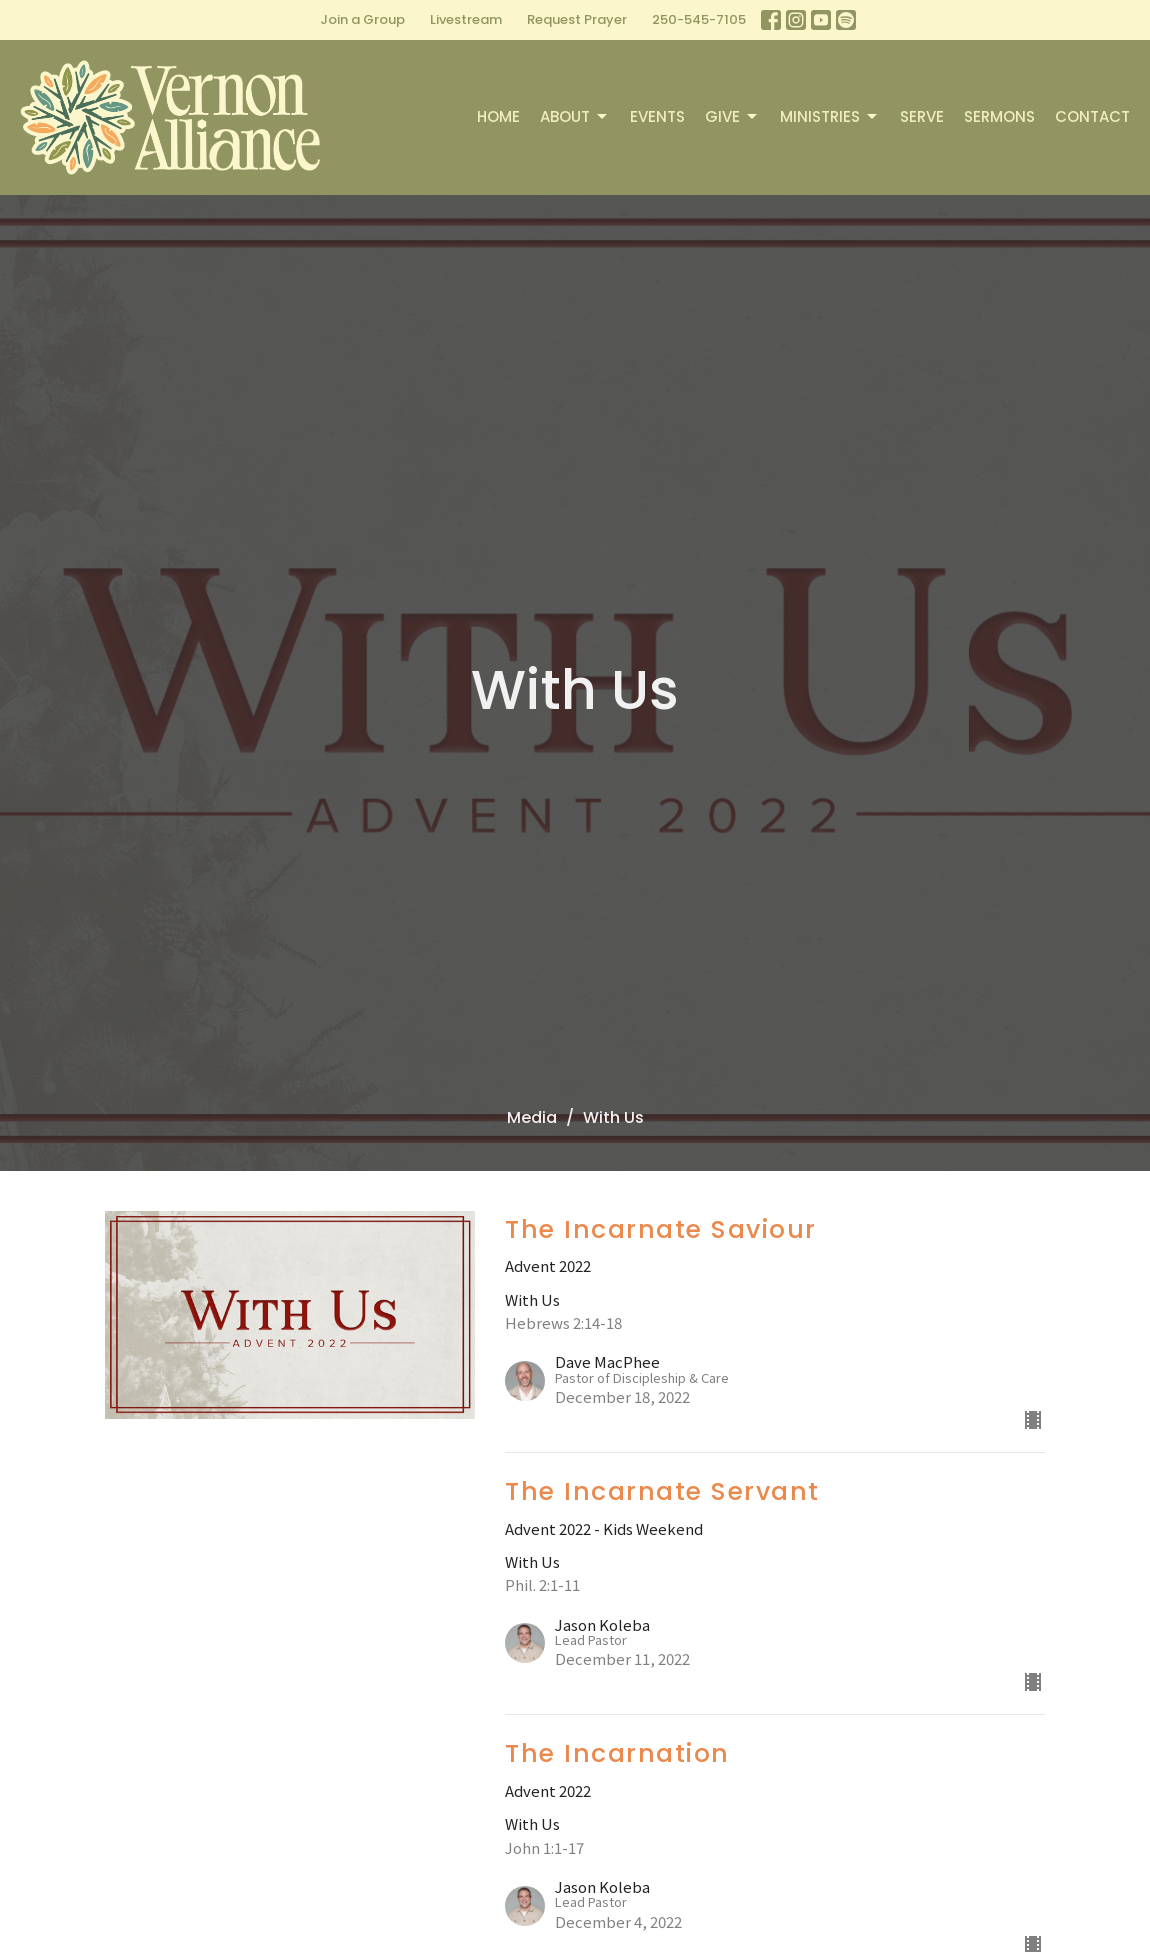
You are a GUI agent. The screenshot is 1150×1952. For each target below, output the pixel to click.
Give (732, 116)
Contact (1092, 116)
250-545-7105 (699, 19)
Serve (922, 116)
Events (657, 116)
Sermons (999, 116)
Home (498, 116)
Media (532, 1117)
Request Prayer (577, 19)
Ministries (830, 116)
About (575, 116)
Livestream (466, 19)
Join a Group (362, 19)
